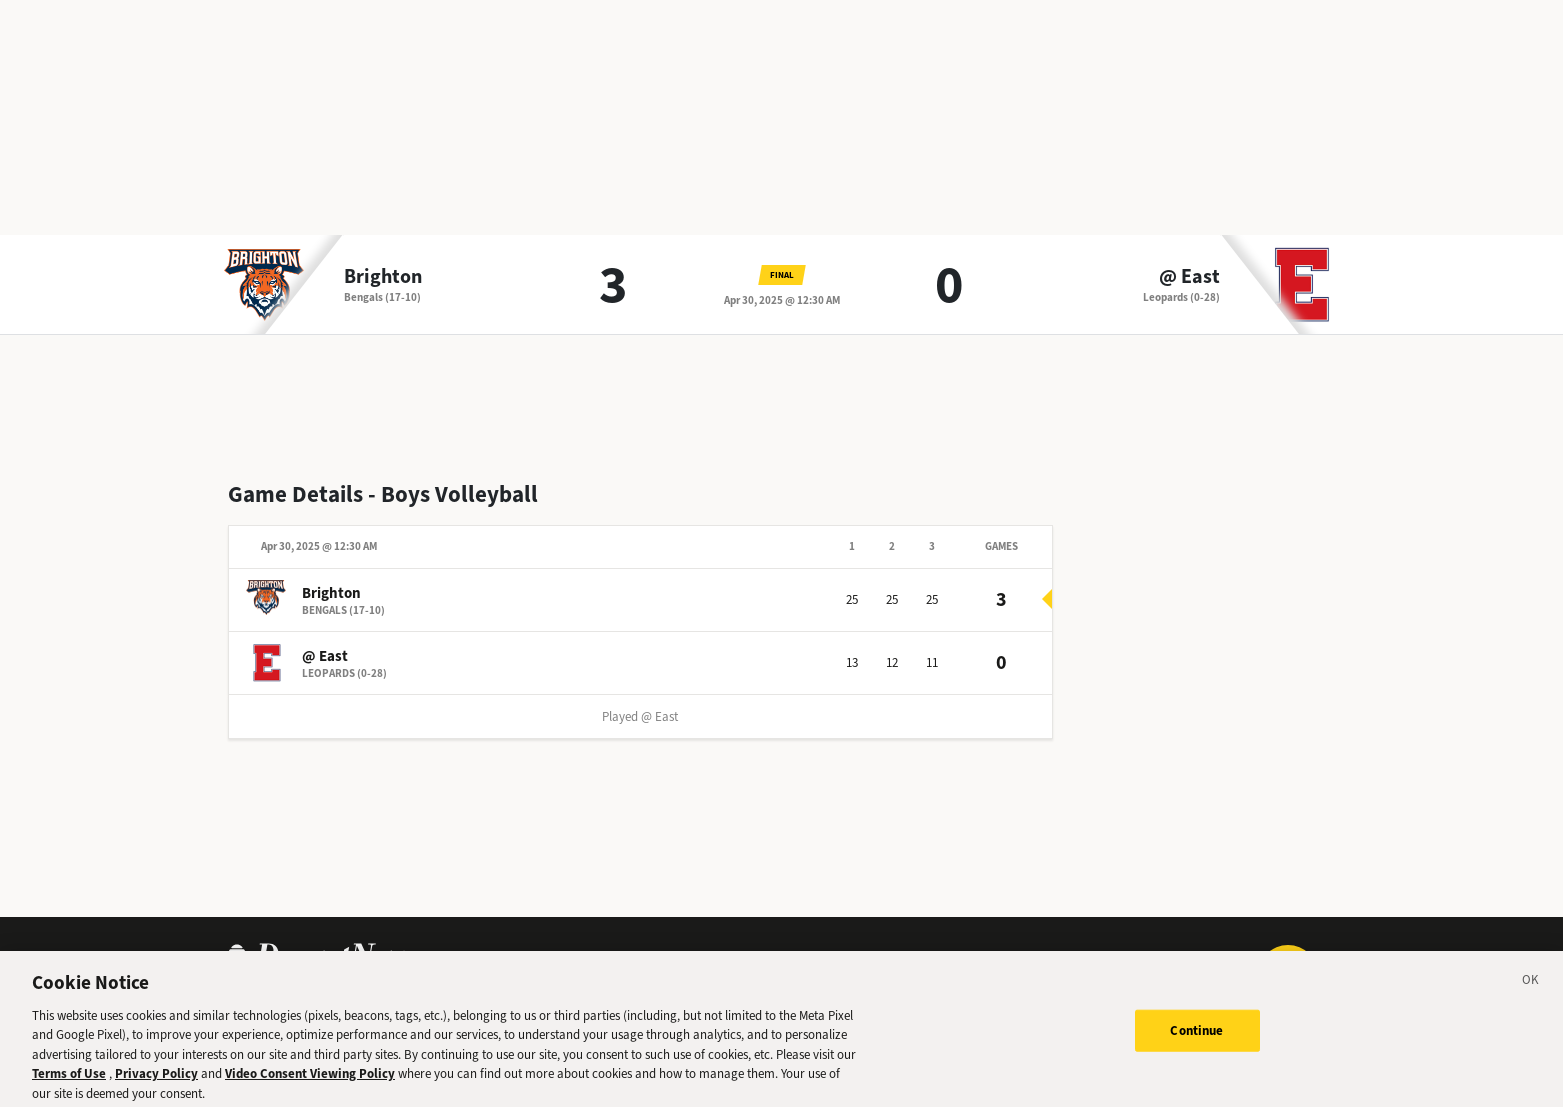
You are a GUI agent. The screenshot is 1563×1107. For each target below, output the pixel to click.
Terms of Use (69, 1080)
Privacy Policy (156, 1080)
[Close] (1531, 989)
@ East (1189, 277)
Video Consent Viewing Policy (310, 1080)
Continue (1196, 1036)
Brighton (383, 277)
